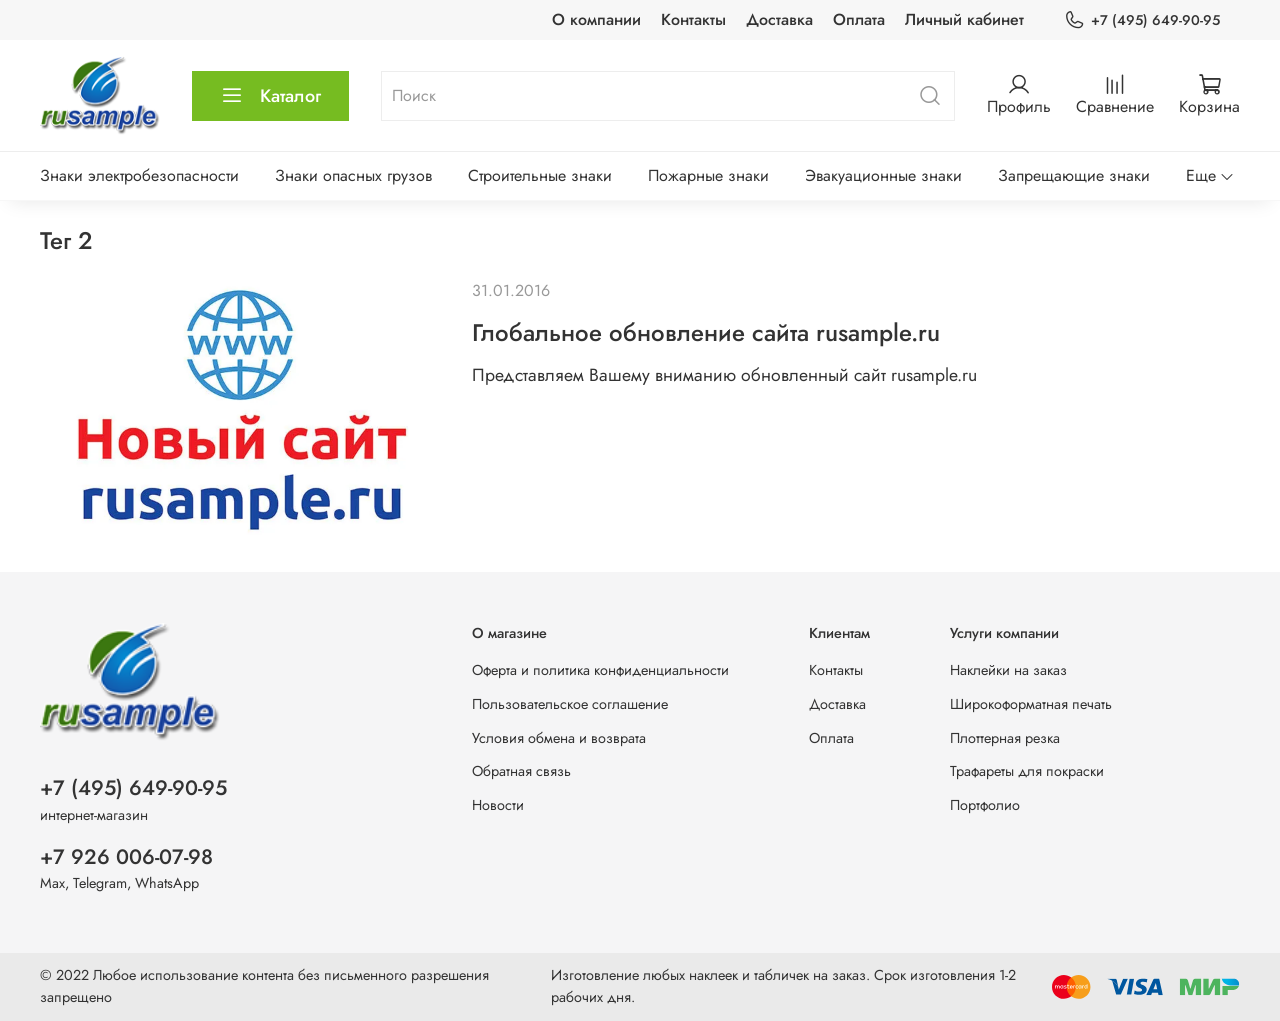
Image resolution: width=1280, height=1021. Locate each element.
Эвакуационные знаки (883, 175)
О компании (596, 19)
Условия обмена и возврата (559, 738)
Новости (498, 805)
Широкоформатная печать (1031, 704)
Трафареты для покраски (1027, 771)
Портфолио (985, 805)
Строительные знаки (540, 175)
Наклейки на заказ (1008, 670)
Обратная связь (521, 771)
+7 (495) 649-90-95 (1142, 20)
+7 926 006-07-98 (126, 857)
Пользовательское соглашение (570, 704)
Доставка (779, 19)
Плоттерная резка (1005, 738)
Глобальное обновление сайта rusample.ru (706, 332)
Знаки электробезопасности (139, 175)
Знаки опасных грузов (353, 175)
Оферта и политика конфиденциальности (600, 670)
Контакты (693, 19)
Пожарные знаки (708, 175)
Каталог (270, 96)
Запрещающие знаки (1074, 175)
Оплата (859, 19)
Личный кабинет (964, 19)
